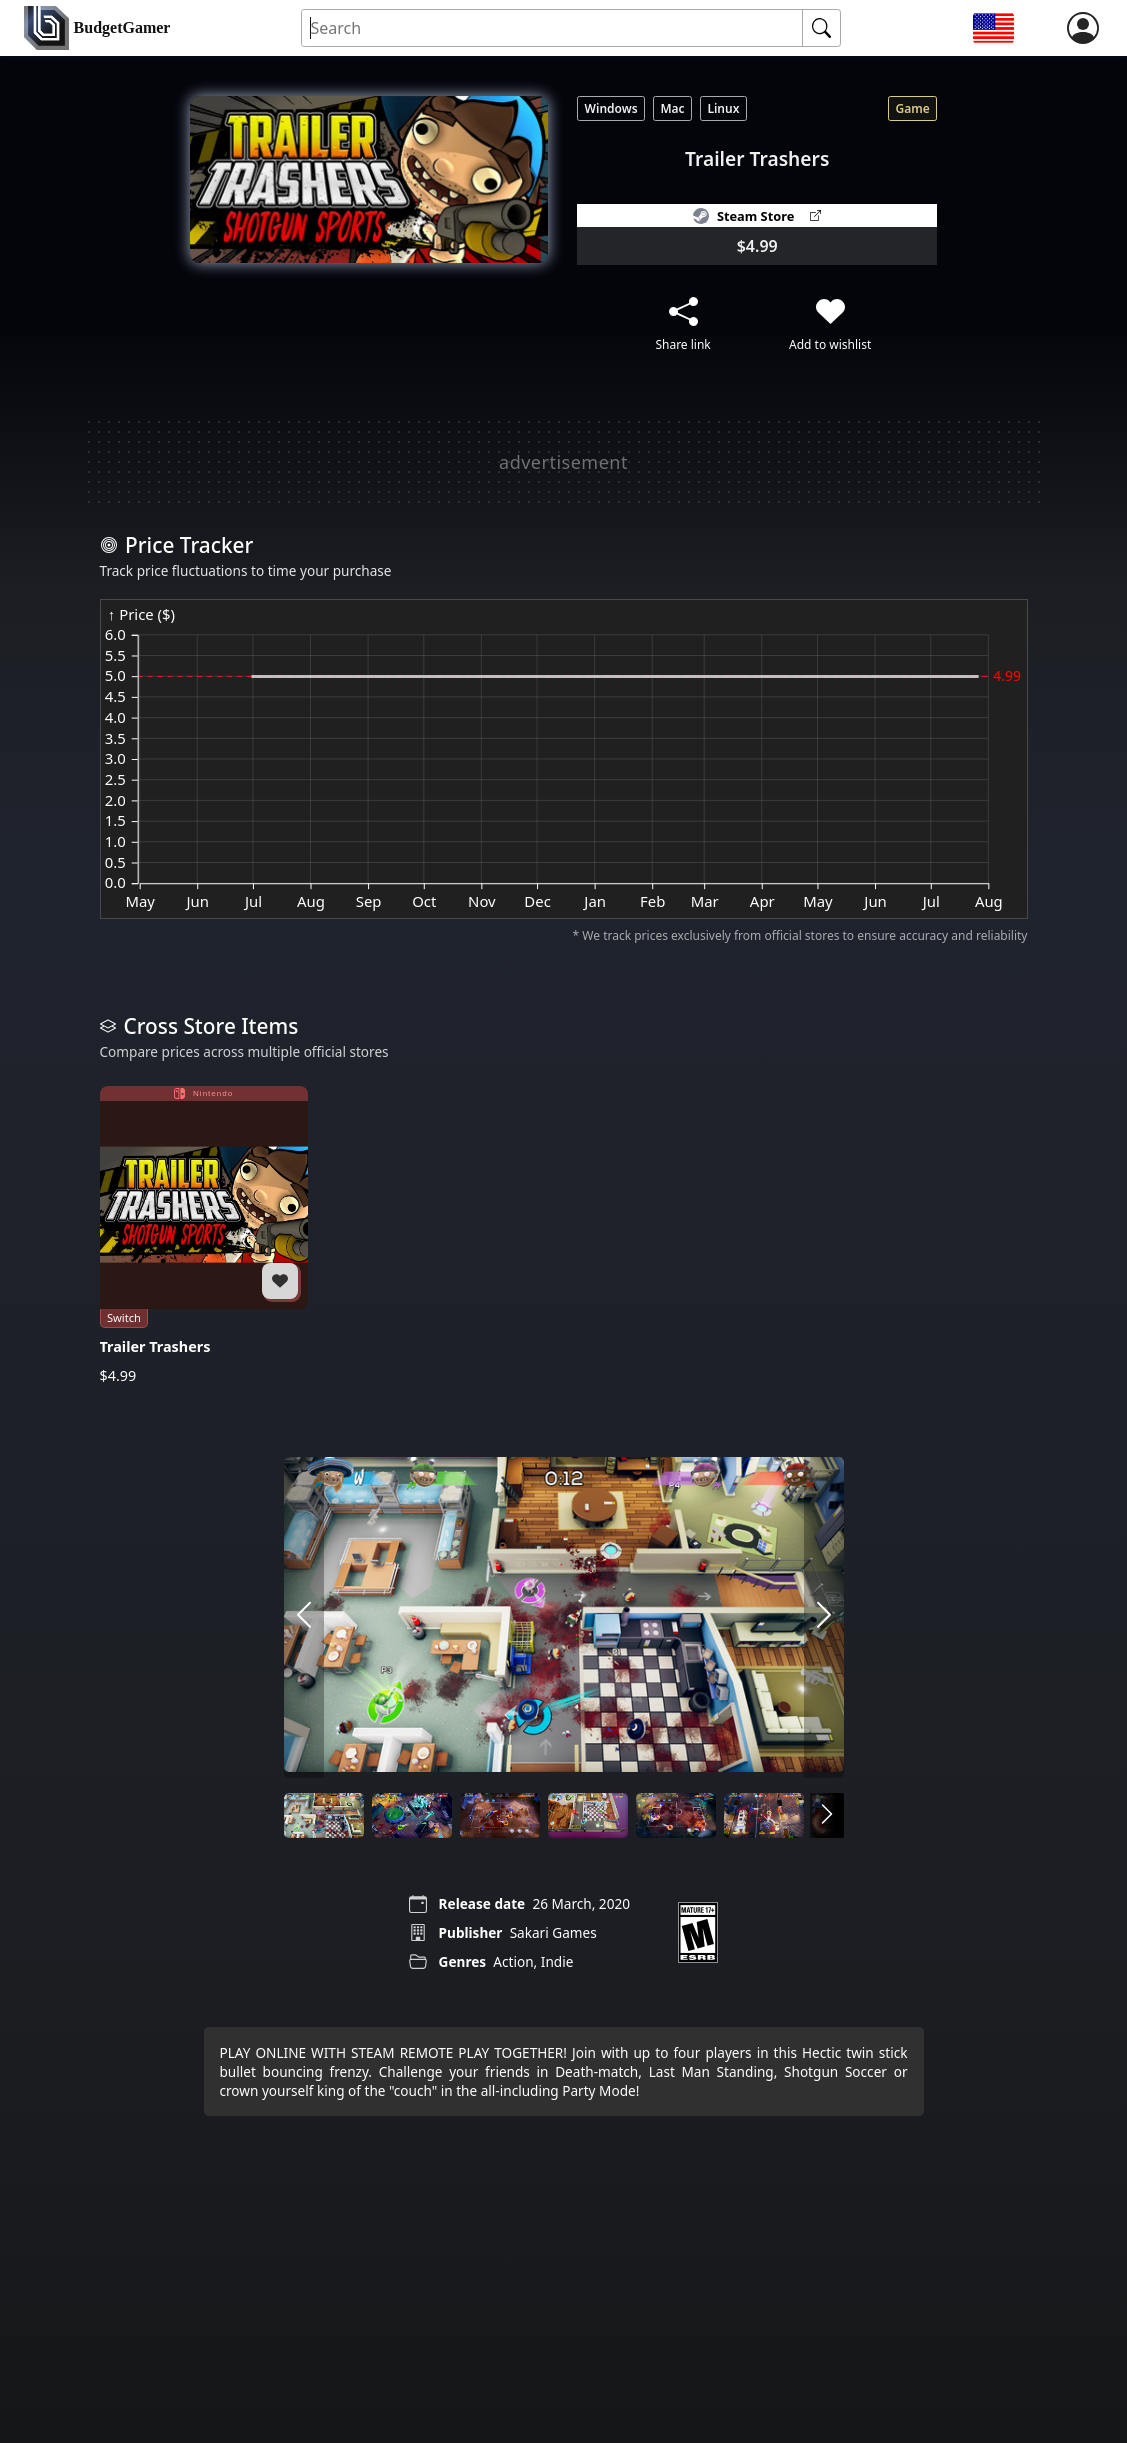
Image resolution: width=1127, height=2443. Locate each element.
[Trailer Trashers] (204, 1235)
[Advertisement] (564, 462)
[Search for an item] (552, 28)
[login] (1083, 28)
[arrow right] (824, 1617)
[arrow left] (304, 1617)
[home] (97, 28)
